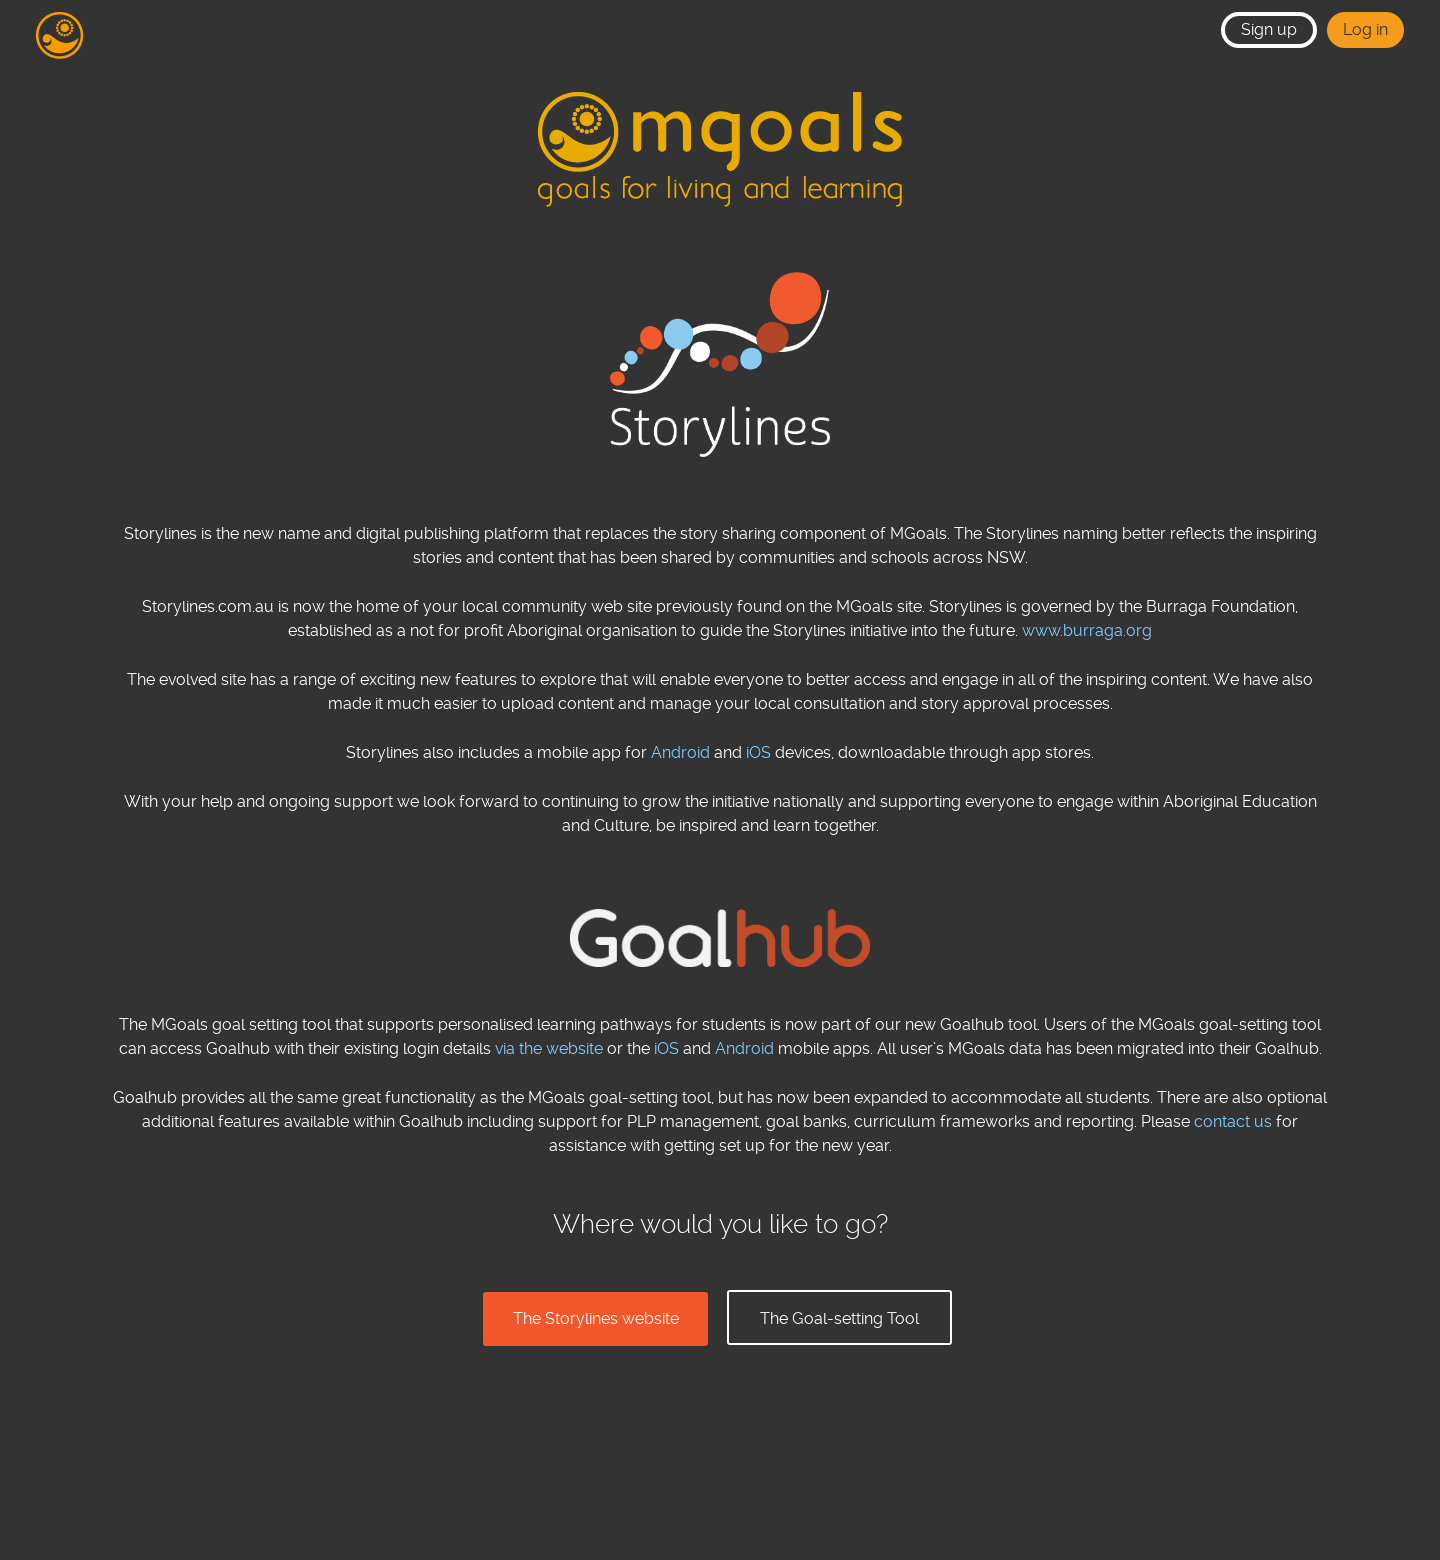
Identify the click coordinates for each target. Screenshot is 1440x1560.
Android (680, 752)
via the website (549, 1048)
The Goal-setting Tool (839, 1318)
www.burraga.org (1087, 630)
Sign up (1269, 29)
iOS (758, 752)
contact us (1233, 1121)
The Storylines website (596, 1318)
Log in (1365, 29)
